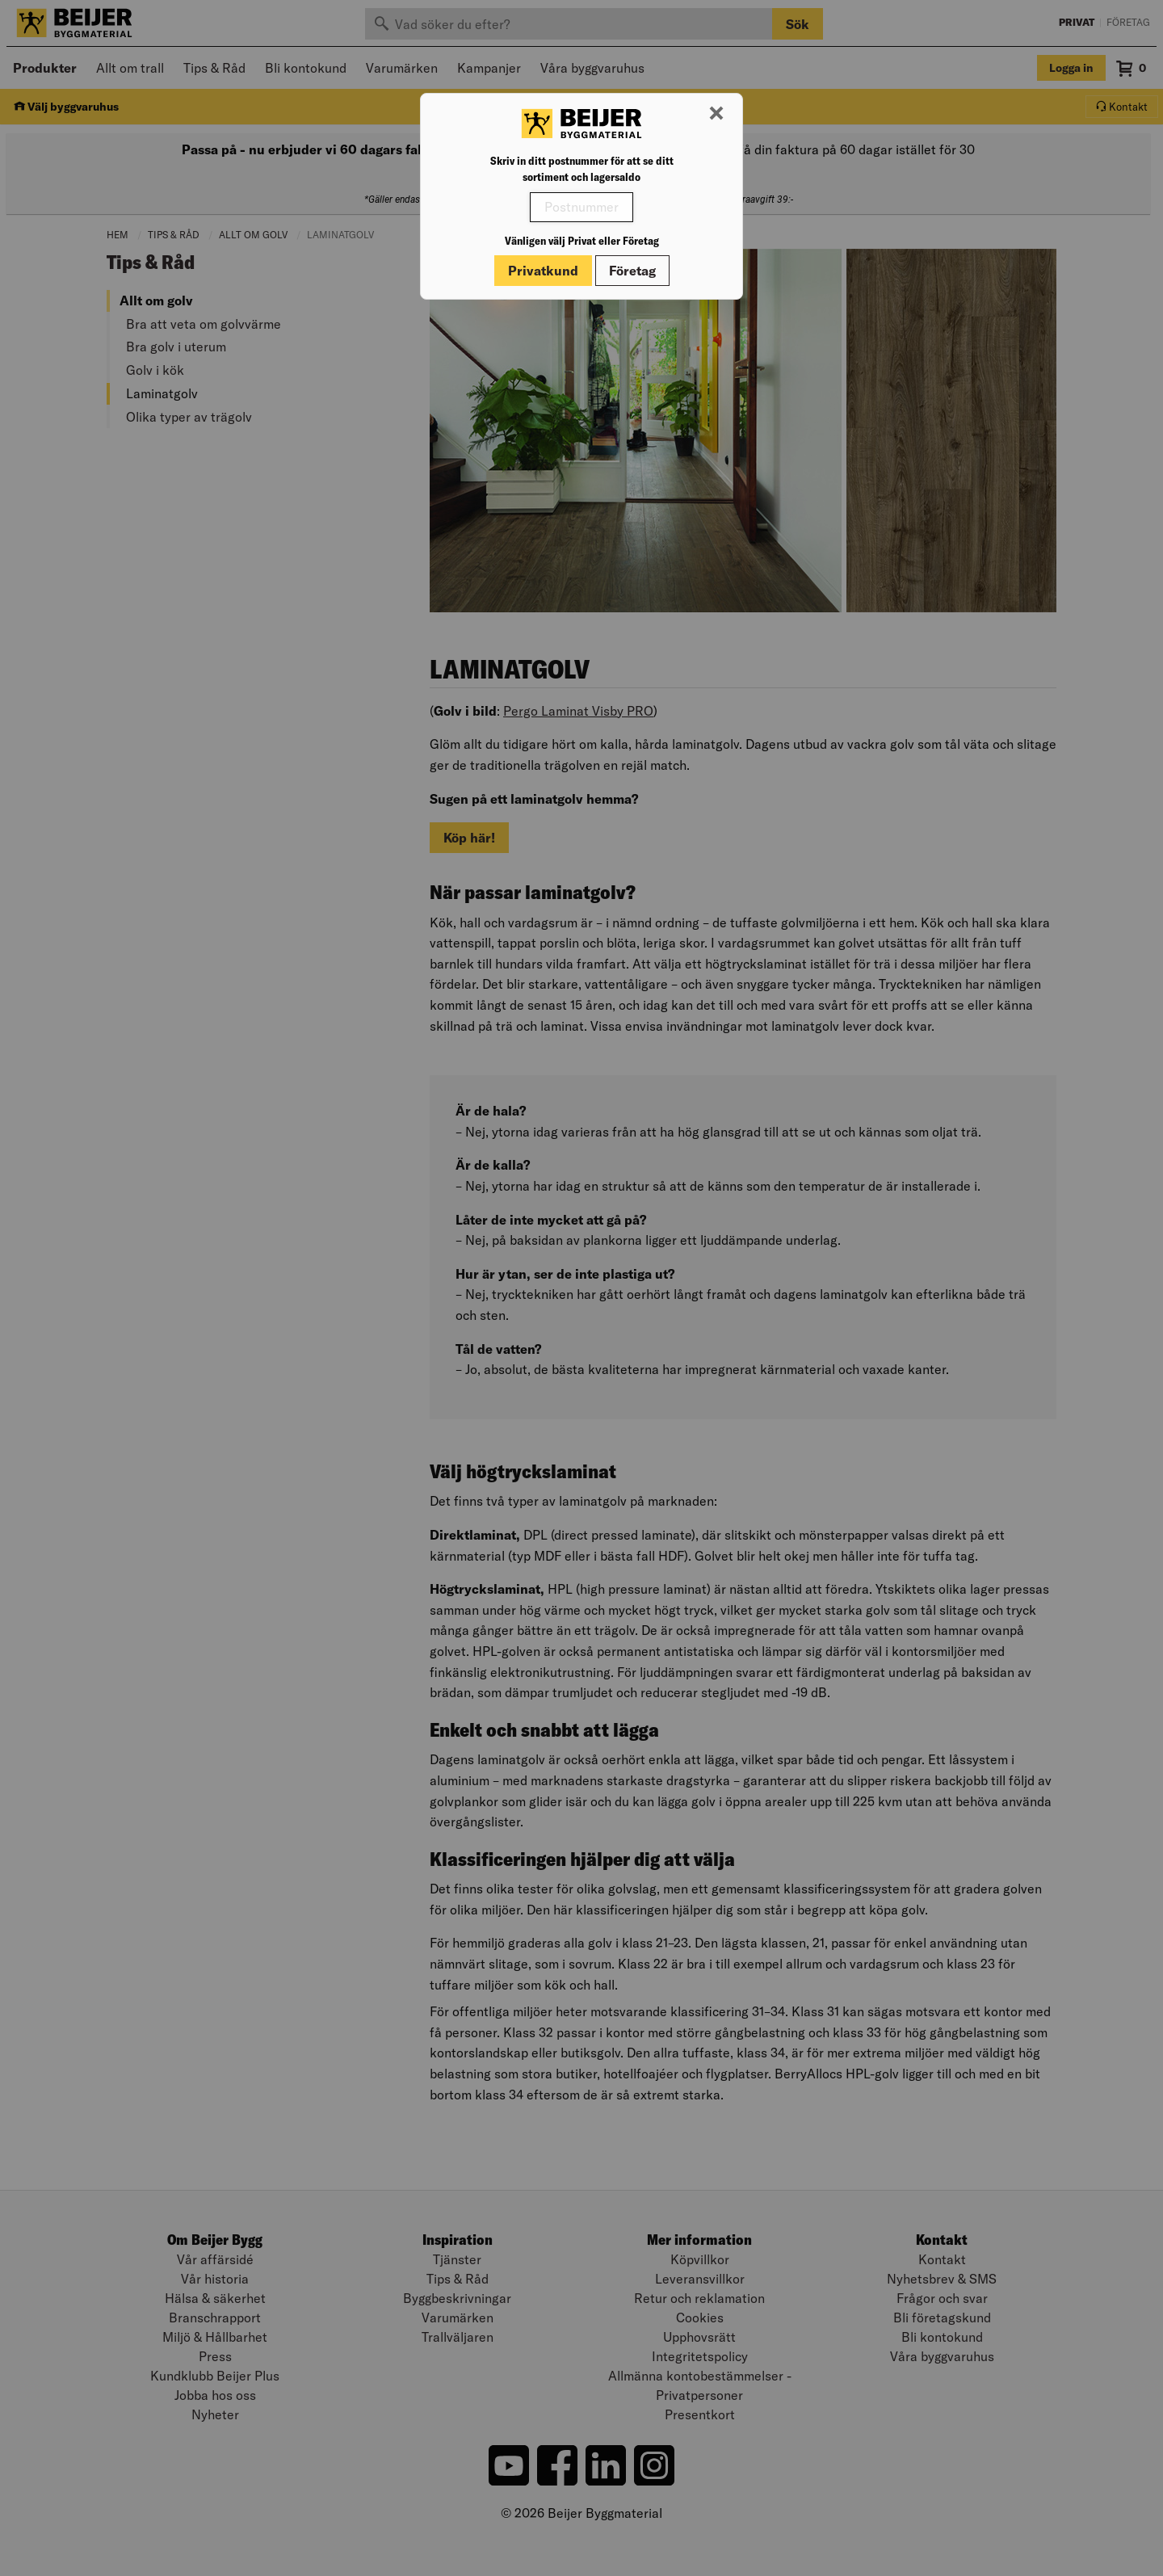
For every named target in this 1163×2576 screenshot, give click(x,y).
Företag (632, 271)
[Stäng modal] (716, 114)
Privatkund (543, 271)
